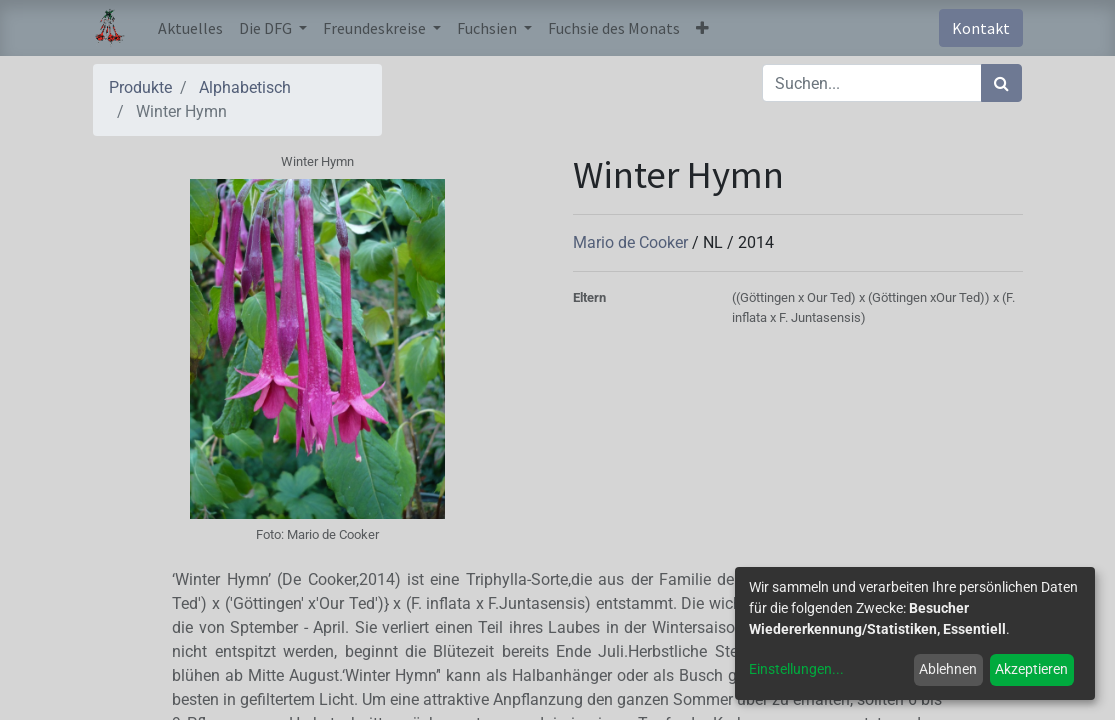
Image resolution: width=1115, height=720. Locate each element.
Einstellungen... (796, 669)
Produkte (140, 87)
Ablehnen (948, 669)
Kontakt (981, 28)
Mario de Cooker (632, 242)
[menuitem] (190, 28)
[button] (702, 28)
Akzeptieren (1031, 669)
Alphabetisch (245, 87)
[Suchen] (1001, 83)
